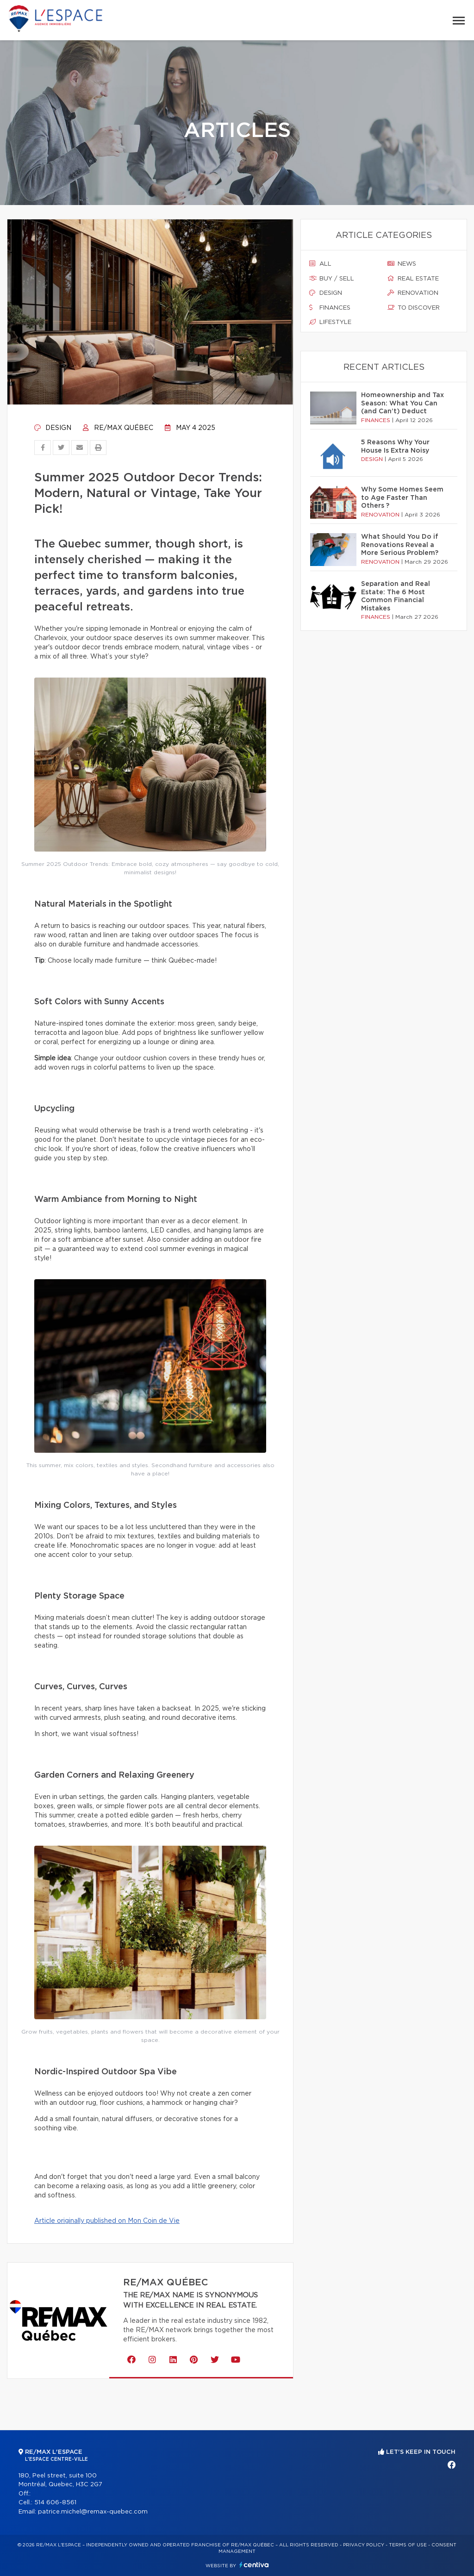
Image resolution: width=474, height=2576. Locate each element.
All (320, 264)
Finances (329, 308)
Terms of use (408, 2545)
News (401, 264)
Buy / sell (331, 278)
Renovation (412, 293)
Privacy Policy (363, 2545)
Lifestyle (330, 322)
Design (52, 428)
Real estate (413, 278)
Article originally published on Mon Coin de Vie (107, 2221)
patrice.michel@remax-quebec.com (93, 2512)
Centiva (254, 2565)
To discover (413, 308)
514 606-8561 (55, 2503)
